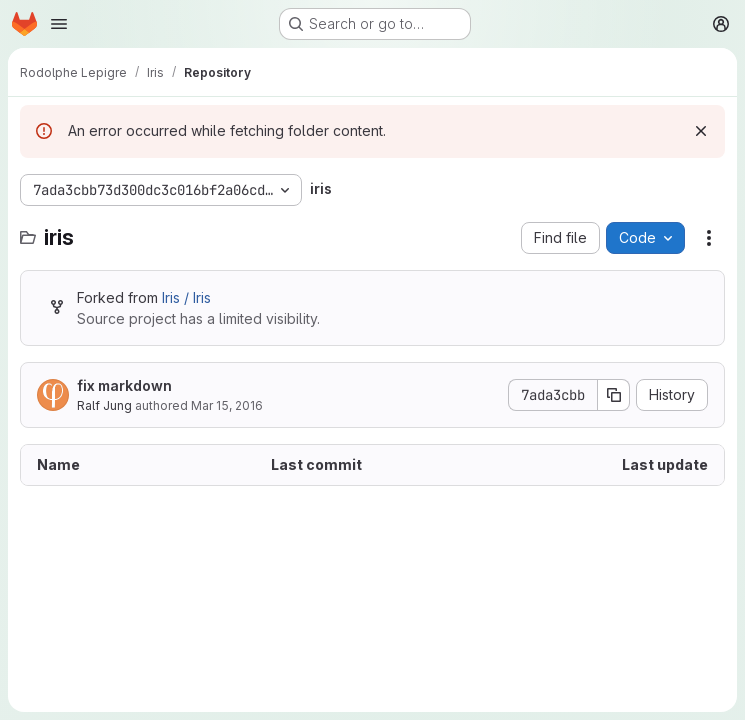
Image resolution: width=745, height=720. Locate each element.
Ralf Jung (104, 405)
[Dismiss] (701, 131)
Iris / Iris (186, 297)
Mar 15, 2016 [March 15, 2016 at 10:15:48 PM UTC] (227, 405)
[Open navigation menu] (59, 24)
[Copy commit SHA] (614, 395)
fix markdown (124, 385)
